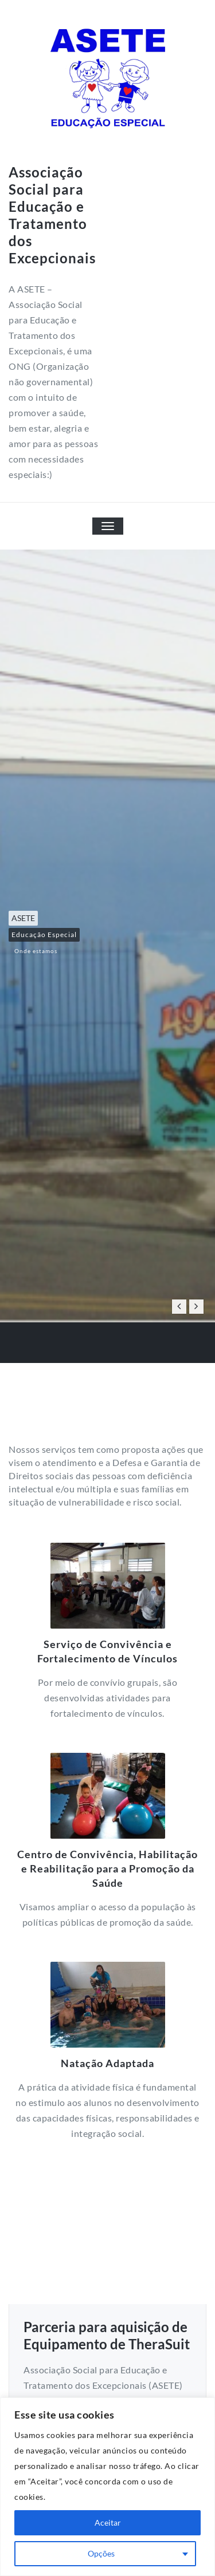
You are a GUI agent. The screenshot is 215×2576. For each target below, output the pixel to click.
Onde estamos (35, 950)
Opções (101, 2553)
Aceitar (108, 2522)
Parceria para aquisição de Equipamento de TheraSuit (107, 2335)
